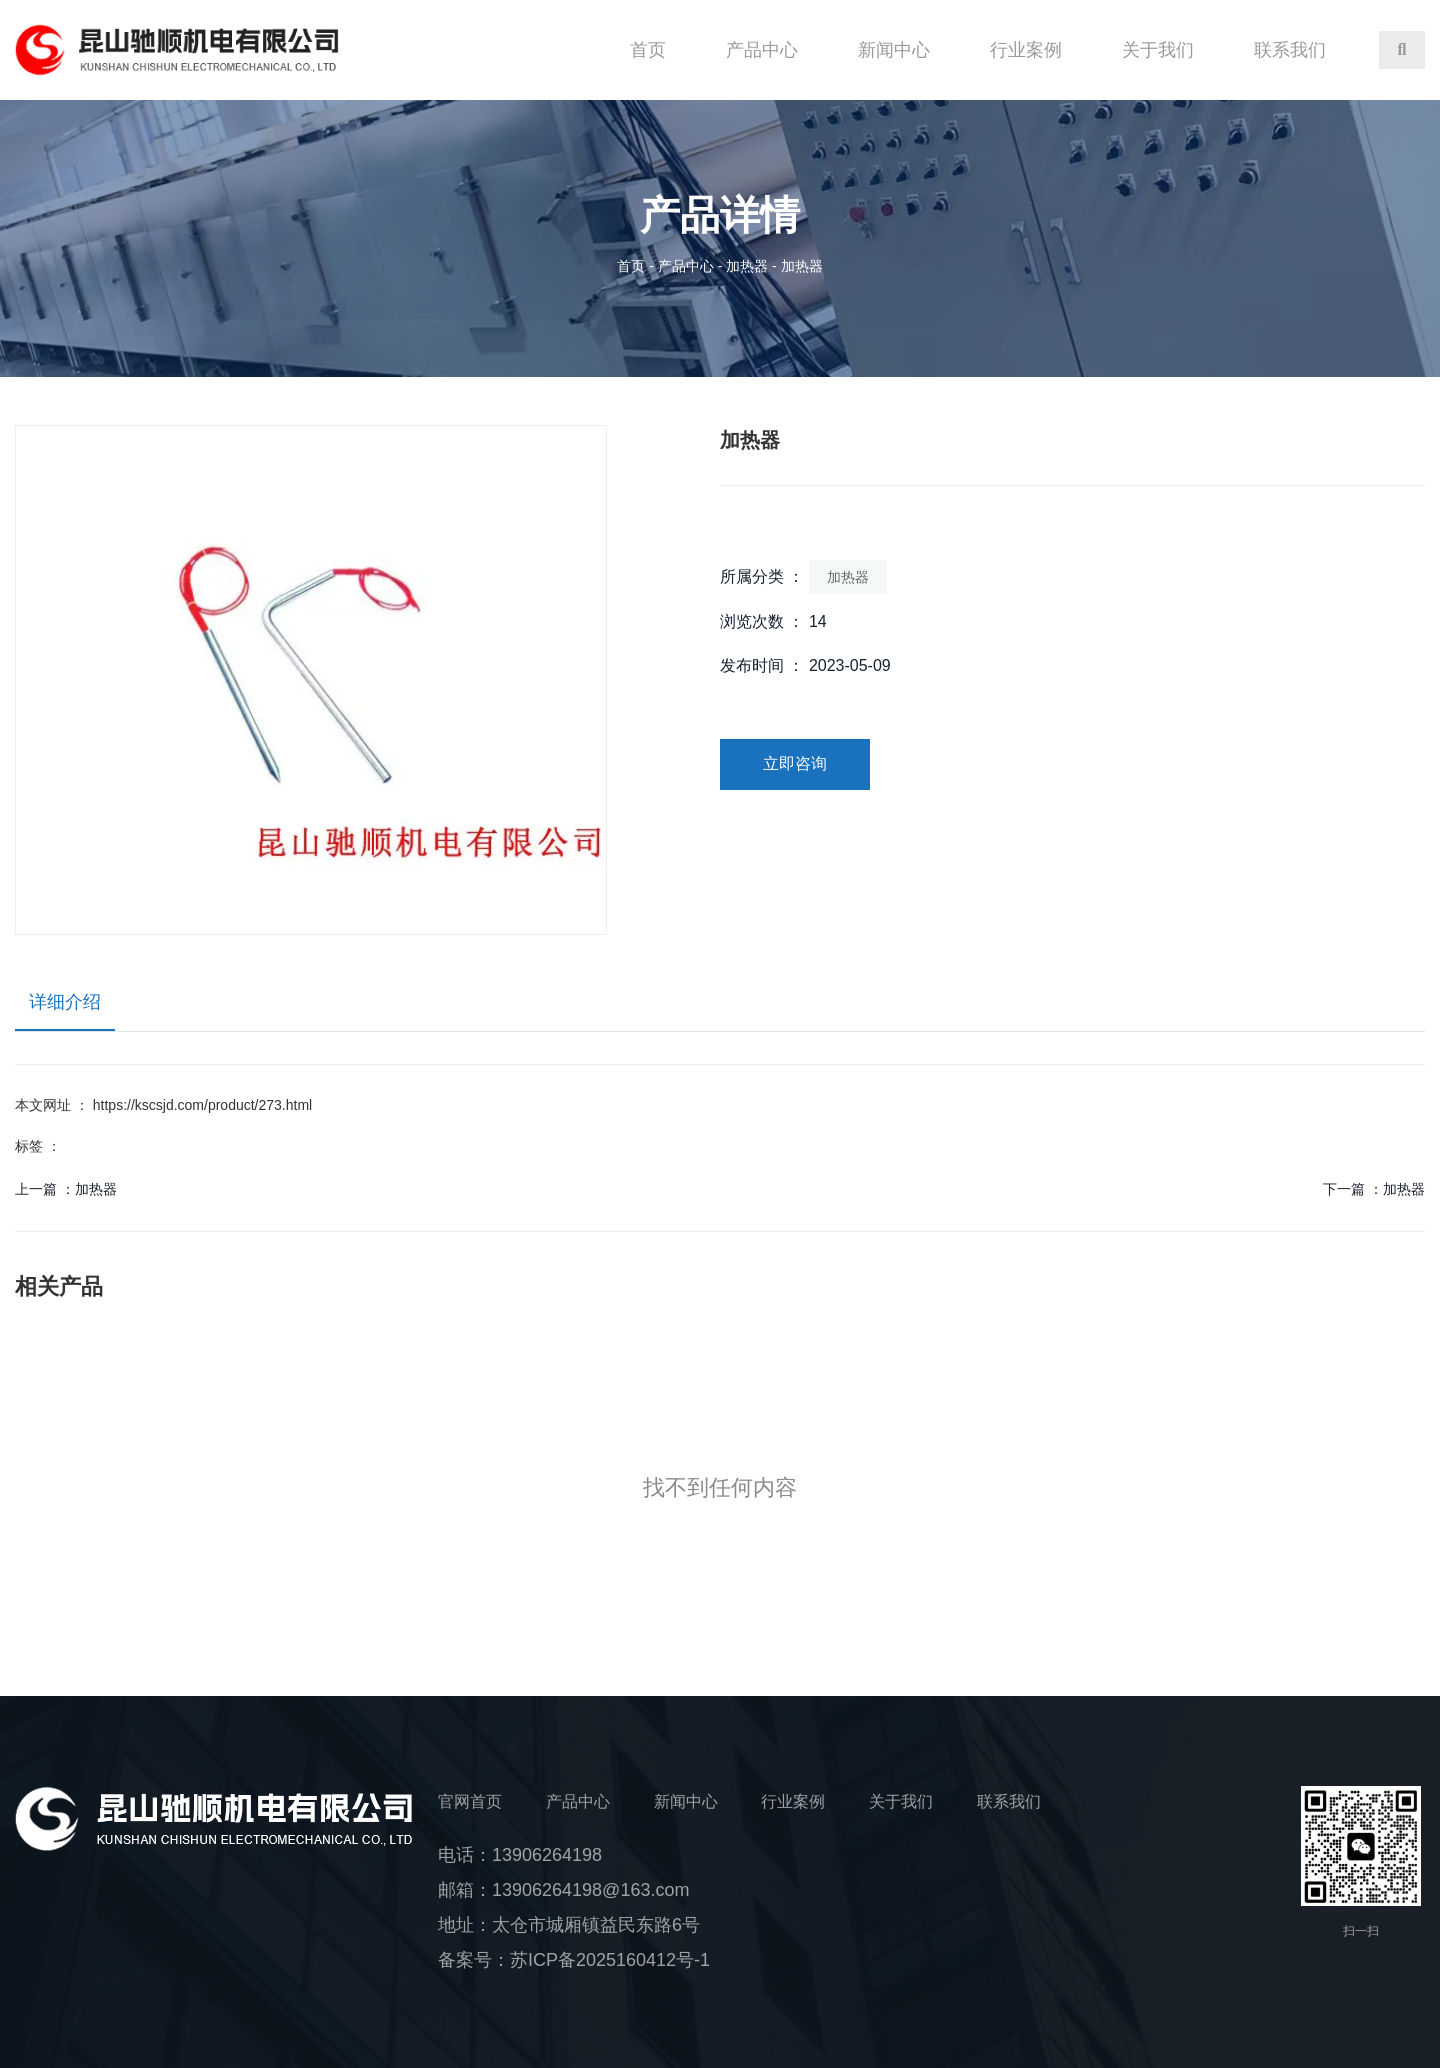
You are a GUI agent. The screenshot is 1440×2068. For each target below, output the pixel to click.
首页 (648, 50)
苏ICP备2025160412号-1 (610, 1960)
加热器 (747, 266)
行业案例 (1026, 50)
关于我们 (1158, 50)
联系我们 (1290, 50)
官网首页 (470, 1801)
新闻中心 (894, 50)
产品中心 (762, 50)
